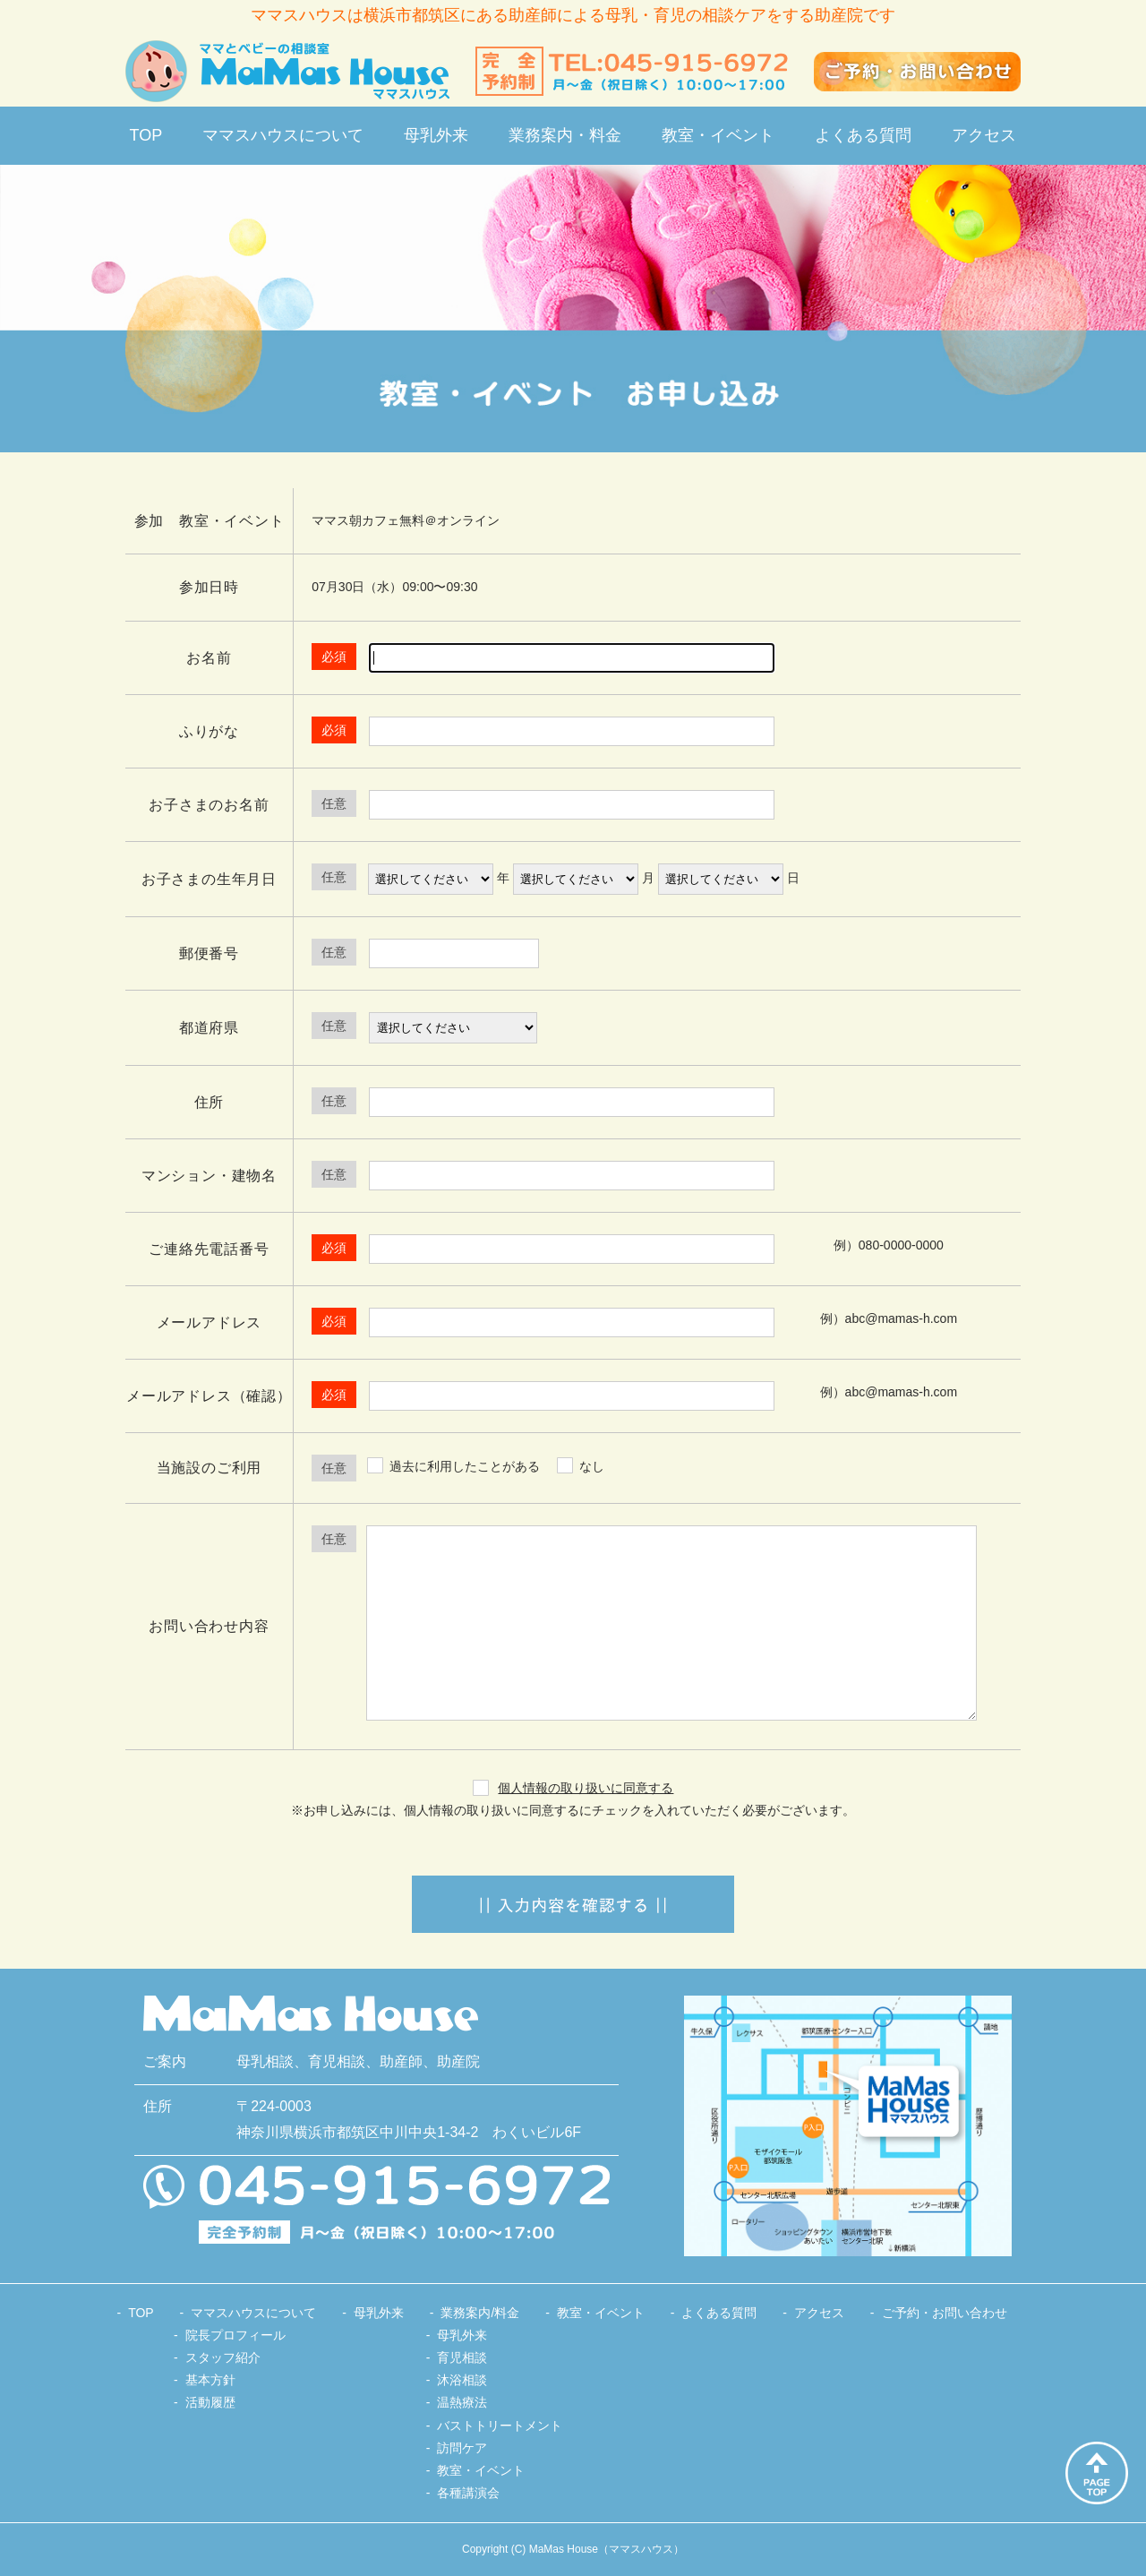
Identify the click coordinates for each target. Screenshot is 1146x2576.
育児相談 (462, 2357)
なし (591, 1466)
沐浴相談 (462, 2380)
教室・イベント (718, 135)
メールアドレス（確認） (209, 1396)
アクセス (984, 135)
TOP (146, 135)
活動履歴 (210, 2402)
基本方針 (210, 2380)
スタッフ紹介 (223, 2357)
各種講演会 (468, 2493)
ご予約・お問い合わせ (944, 2313)
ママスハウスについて (282, 135)
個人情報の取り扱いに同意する (585, 1788)
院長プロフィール (235, 2335)
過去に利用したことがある (464, 1466)
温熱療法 (462, 2402)
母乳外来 (436, 135)
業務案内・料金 (565, 135)
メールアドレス (209, 1322)
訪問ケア (462, 2448)
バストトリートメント (499, 2425)
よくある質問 (863, 135)
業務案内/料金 (479, 2313)
